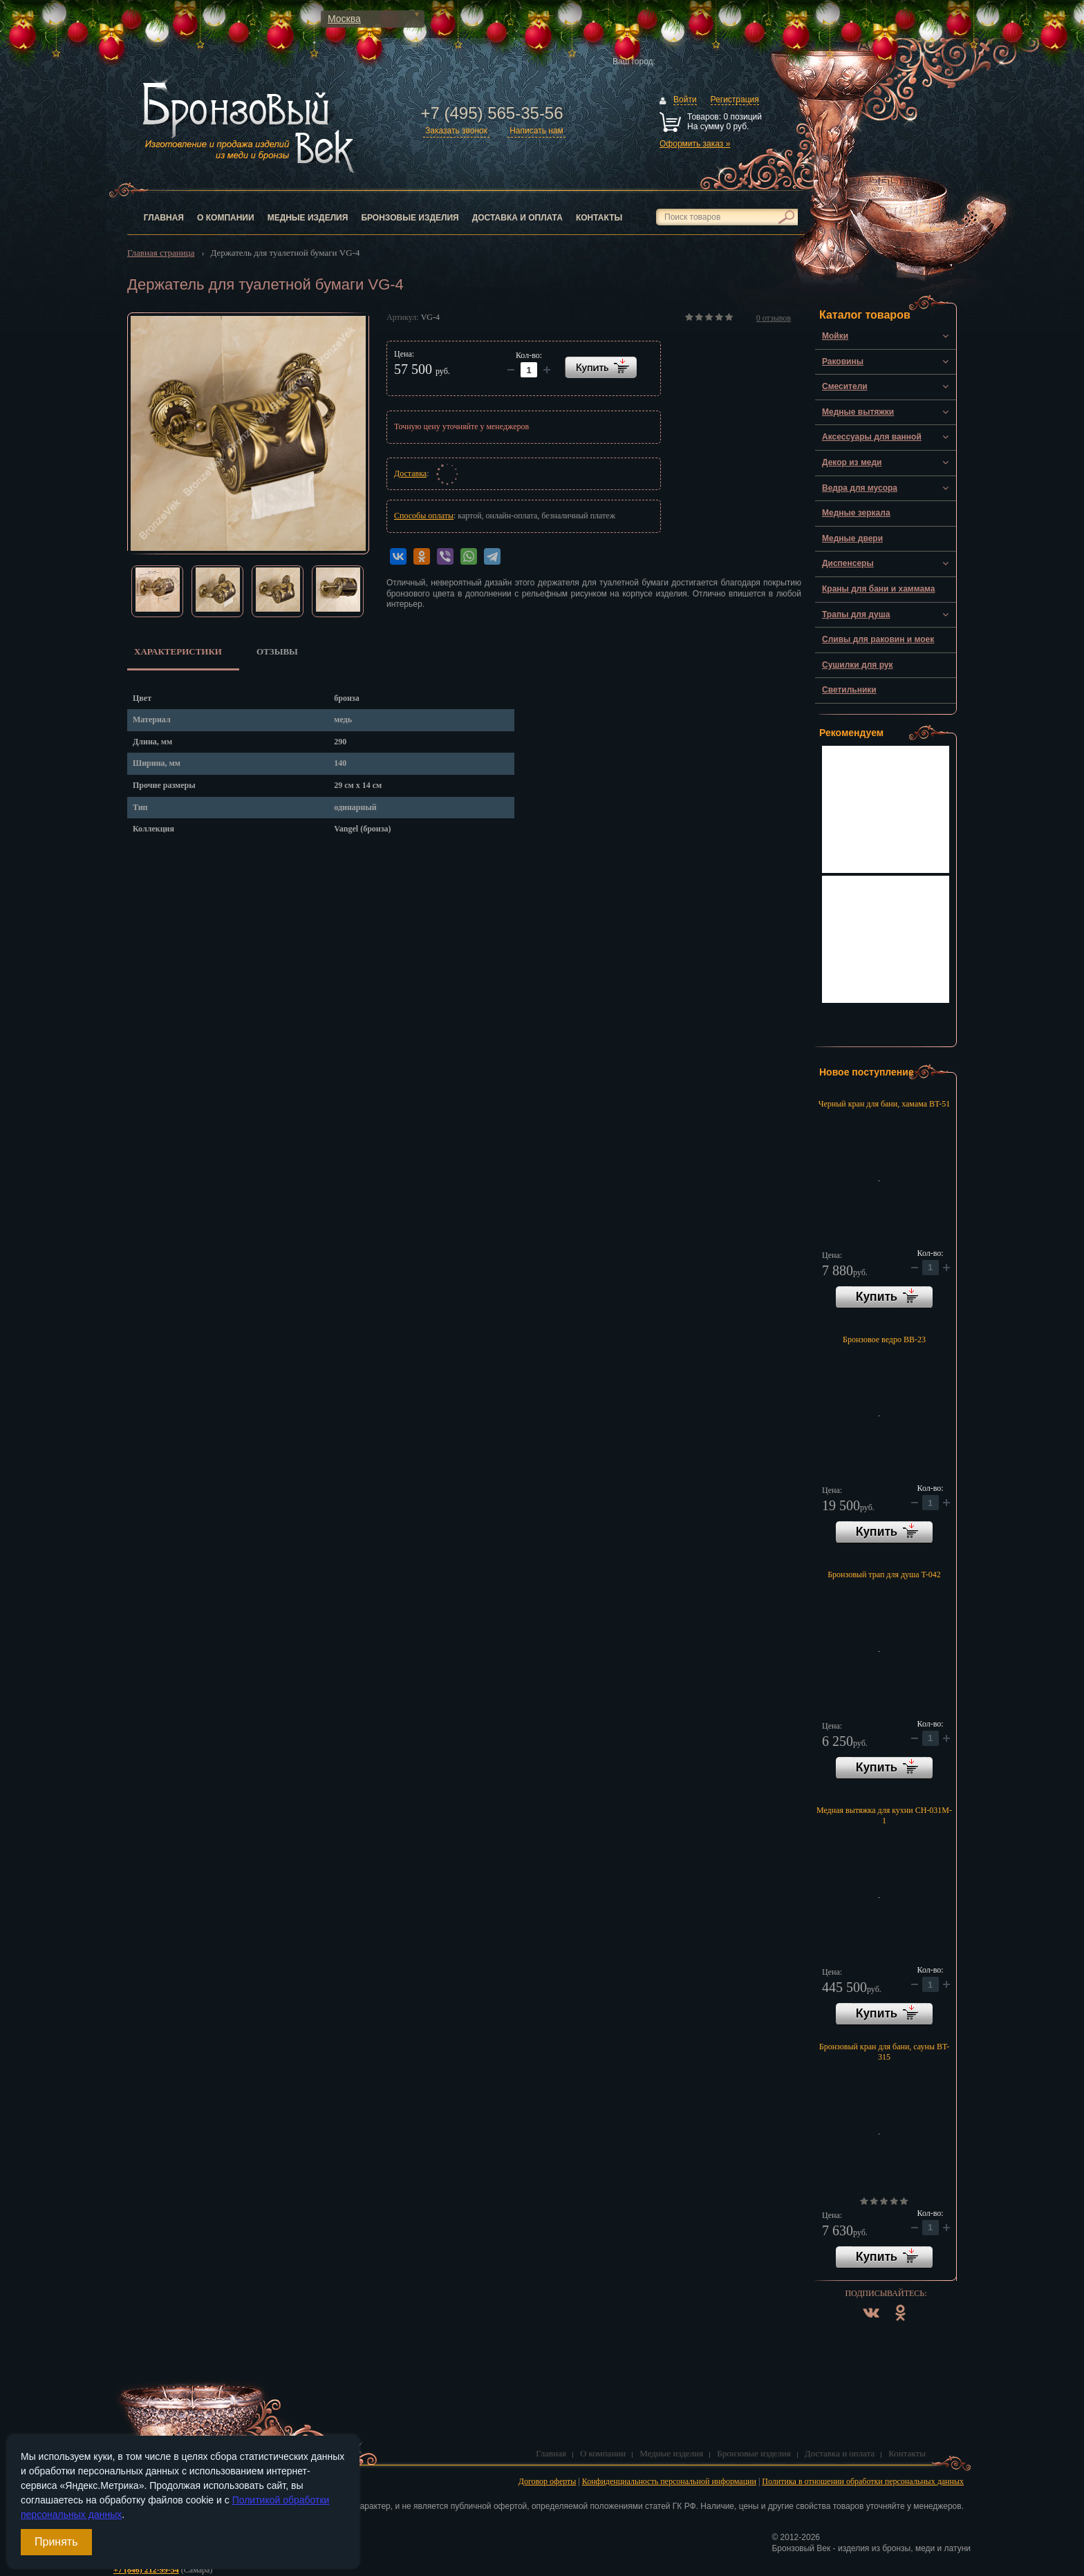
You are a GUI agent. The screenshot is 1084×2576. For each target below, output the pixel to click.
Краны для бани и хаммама (878, 589)
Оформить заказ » (695, 144)
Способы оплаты (424, 515)
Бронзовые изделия (409, 218)
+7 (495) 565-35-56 (491, 113)
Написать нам (536, 130)
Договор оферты (547, 2481)
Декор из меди (851, 462)
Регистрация (735, 99)
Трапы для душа (856, 614)
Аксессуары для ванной (872, 437)
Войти (685, 99)
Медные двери (852, 538)
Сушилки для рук (857, 665)
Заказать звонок (456, 130)
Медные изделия (308, 218)
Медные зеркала (856, 513)
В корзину (884, 1297)
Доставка (410, 473)
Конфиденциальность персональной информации (669, 2481)
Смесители (845, 386)
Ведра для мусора (859, 488)
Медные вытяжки (858, 412)
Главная (164, 218)
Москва (344, 18)
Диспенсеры (848, 563)
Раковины (842, 361)
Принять (56, 2542)
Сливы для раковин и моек (878, 639)
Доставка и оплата (517, 218)
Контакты (599, 218)
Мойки (835, 336)
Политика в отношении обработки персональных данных (863, 2481)
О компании (225, 218)
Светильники (849, 690)
